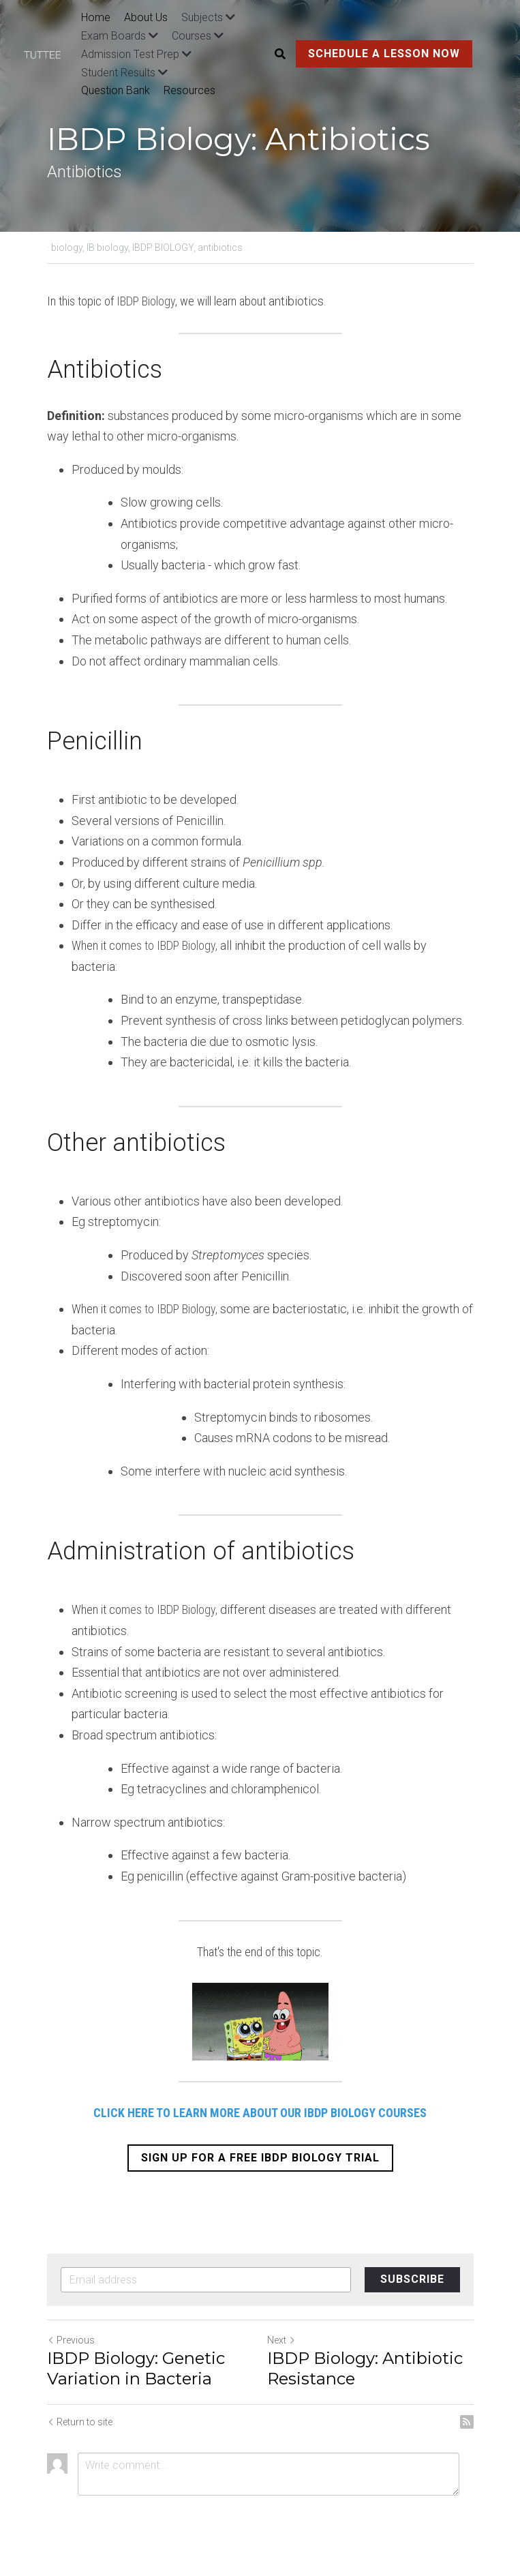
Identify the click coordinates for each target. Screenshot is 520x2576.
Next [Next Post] (281, 2340)
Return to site (79, 2421)
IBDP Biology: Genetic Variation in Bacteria (136, 2368)
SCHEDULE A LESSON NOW (384, 53)
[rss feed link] (467, 2422)
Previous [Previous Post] (71, 2340)
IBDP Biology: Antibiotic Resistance (365, 2368)
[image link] (49, 53)
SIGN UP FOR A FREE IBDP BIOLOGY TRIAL (260, 2157)
